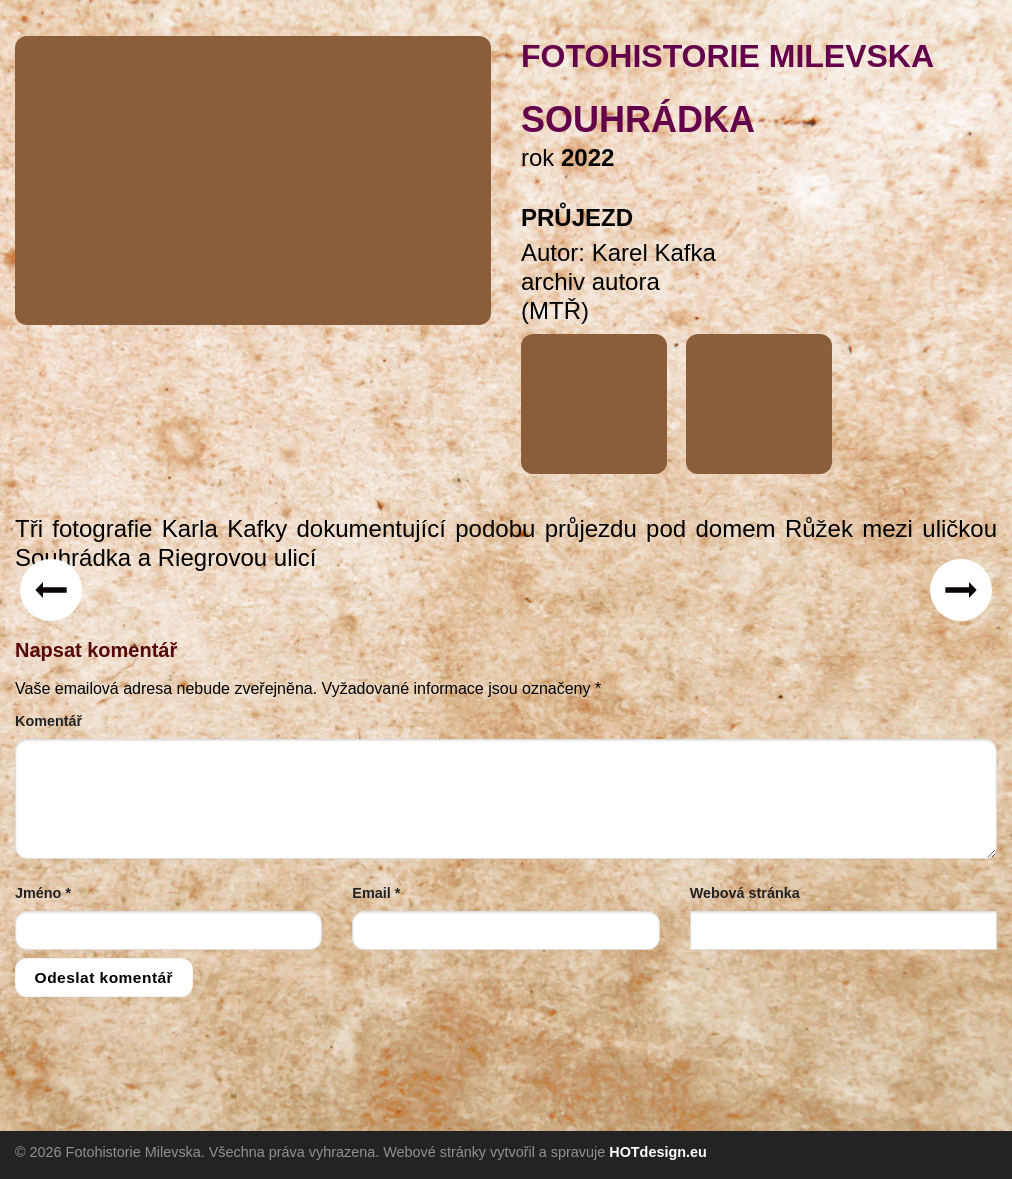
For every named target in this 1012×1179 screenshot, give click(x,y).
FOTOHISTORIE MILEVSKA (727, 56)
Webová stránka (745, 893)
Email (376, 893)
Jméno (43, 893)
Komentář (48, 721)
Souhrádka (638, 119)
